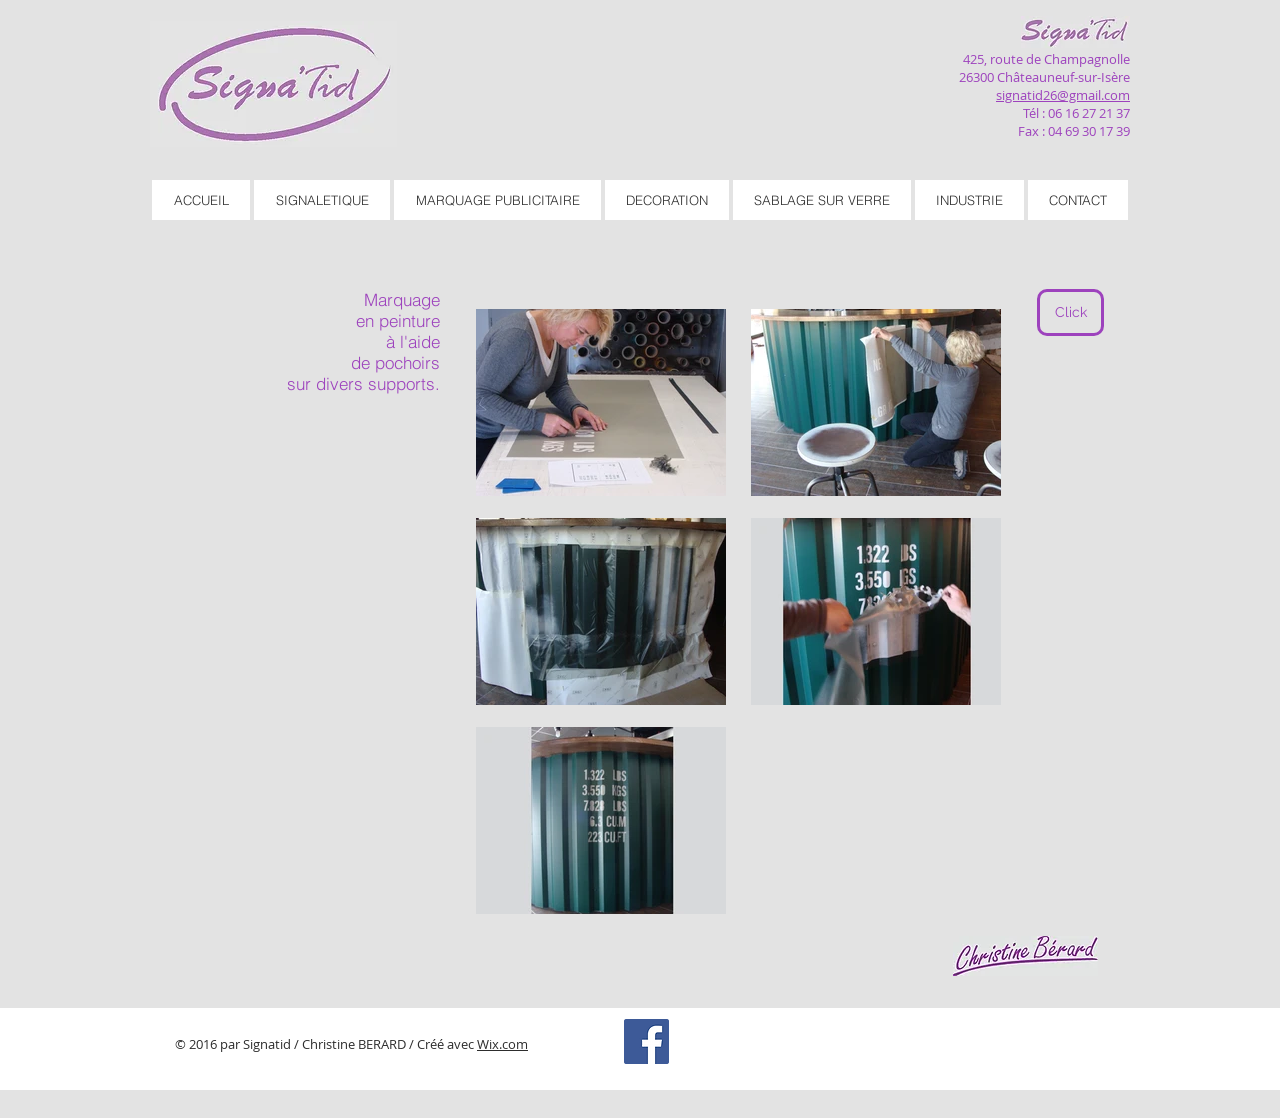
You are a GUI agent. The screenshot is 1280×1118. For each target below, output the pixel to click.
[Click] (1070, 312)
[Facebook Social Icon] (646, 1041)
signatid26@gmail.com (1063, 95)
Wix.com (502, 1044)
